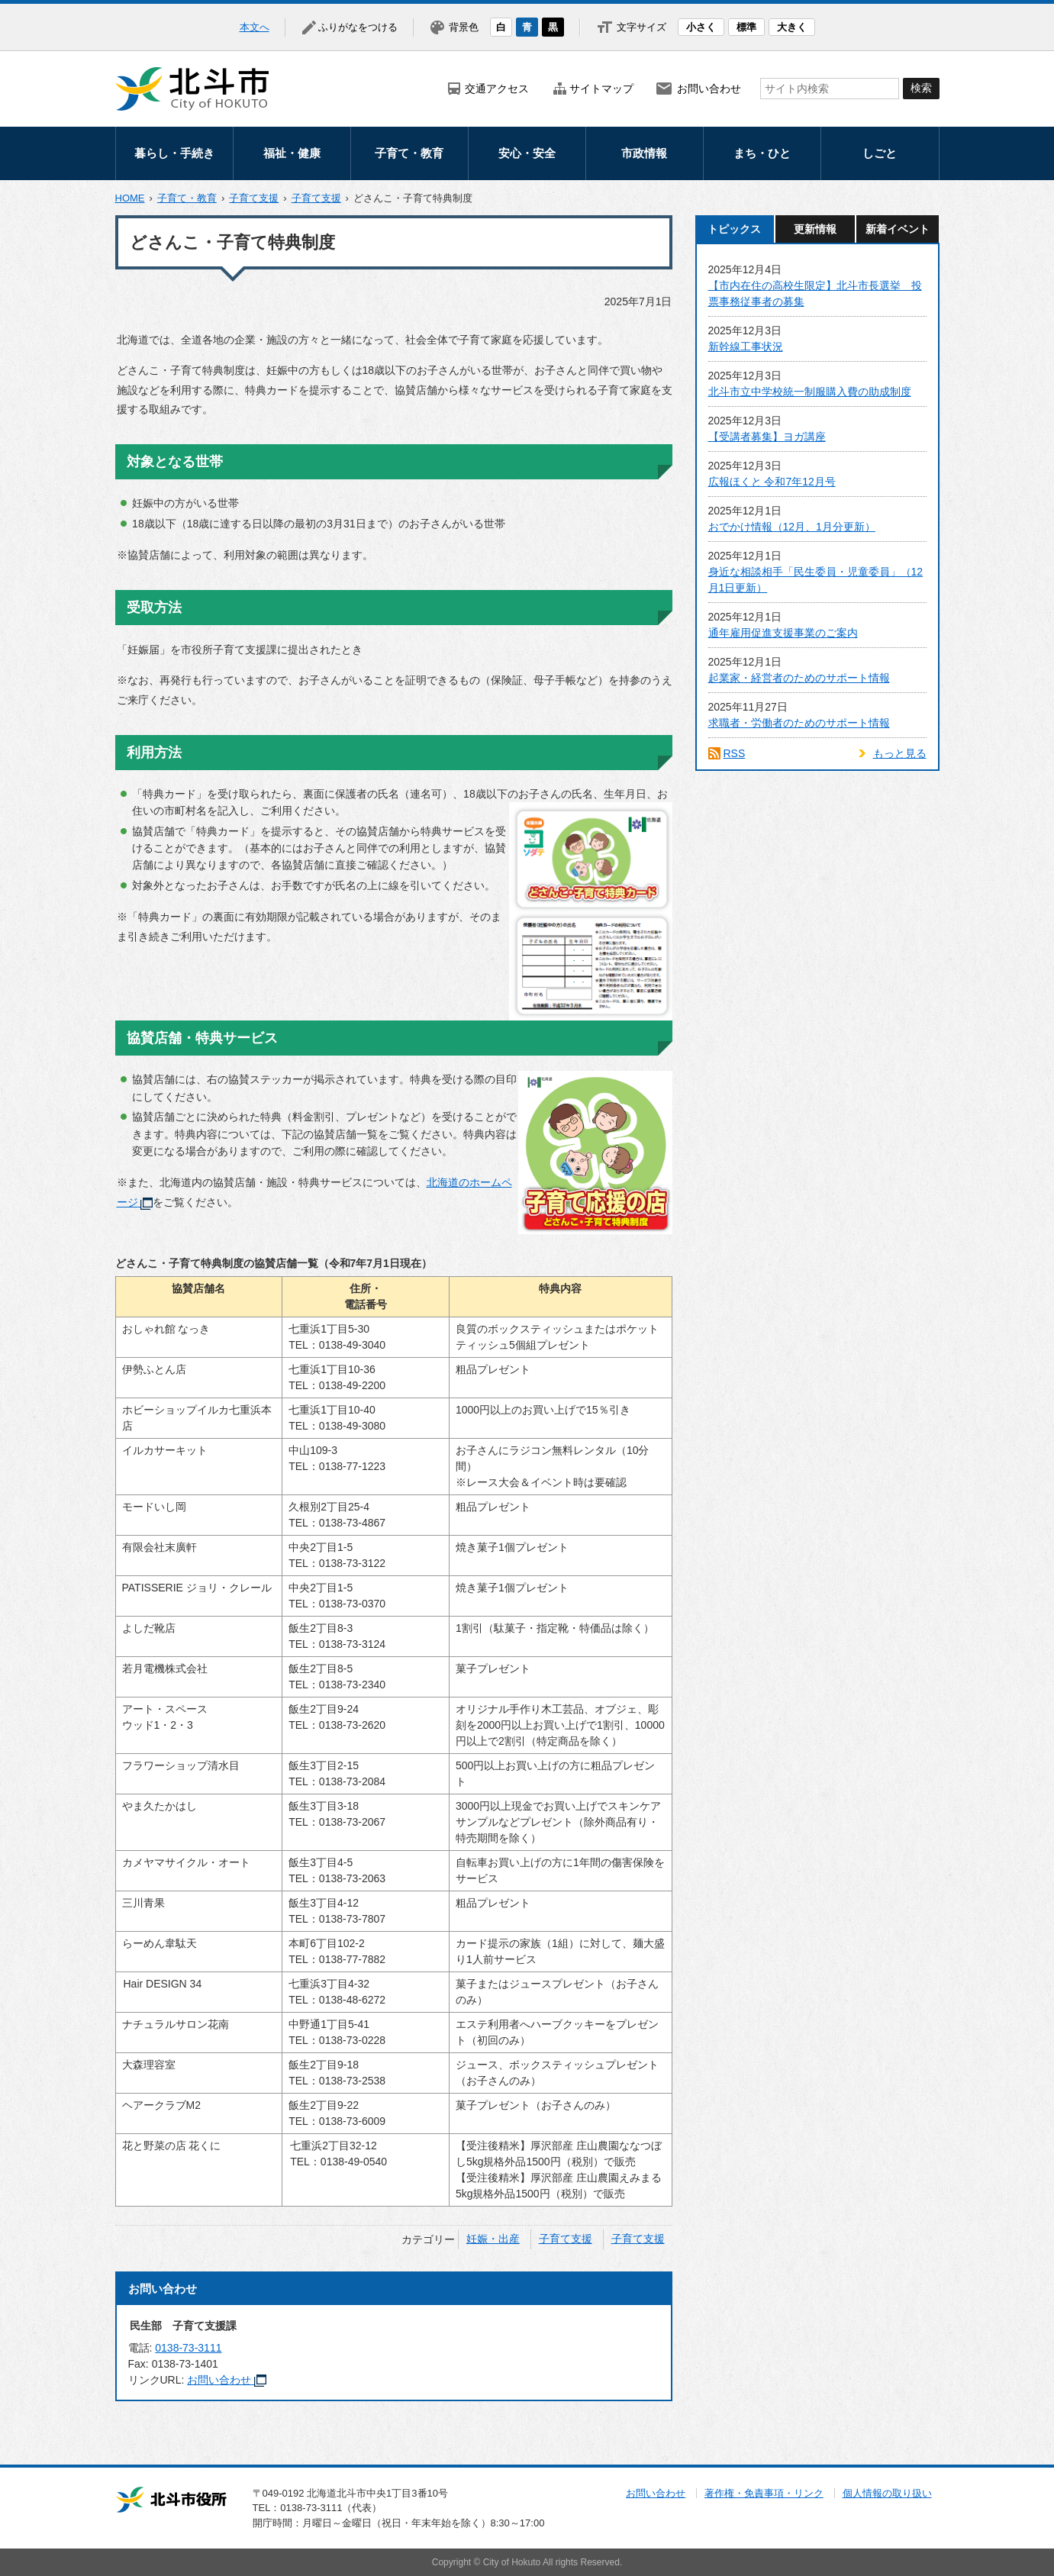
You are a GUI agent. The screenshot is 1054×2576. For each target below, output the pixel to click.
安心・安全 (527, 153)
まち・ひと (762, 153)
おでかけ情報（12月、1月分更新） (791, 527)
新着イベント (897, 229)
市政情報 (644, 153)
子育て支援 (254, 198)
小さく (701, 27)
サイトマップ (601, 88)
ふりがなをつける (358, 27)
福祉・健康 (292, 153)
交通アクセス (497, 88)
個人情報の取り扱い (887, 2493)
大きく (792, 27)
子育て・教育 (409, 153)
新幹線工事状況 (745, 346)
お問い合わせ (709, 88)
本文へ (254, 27)
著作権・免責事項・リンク (764, 2493)
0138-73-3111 (188, 2348)
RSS (735, 753)
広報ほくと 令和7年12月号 (772, 482)
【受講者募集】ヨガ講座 (767, 436)
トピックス (734, 229)
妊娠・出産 (493, 2239)
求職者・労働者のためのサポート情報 (799, 723)
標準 (746, 27)
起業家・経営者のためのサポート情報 (799, 678)
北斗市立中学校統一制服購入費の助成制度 (809, 391)
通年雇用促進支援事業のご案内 (783, 633)
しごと (879, 153)
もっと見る (900, 753)
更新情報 (815, 229)
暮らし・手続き (174, 153)
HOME (130, 198)
